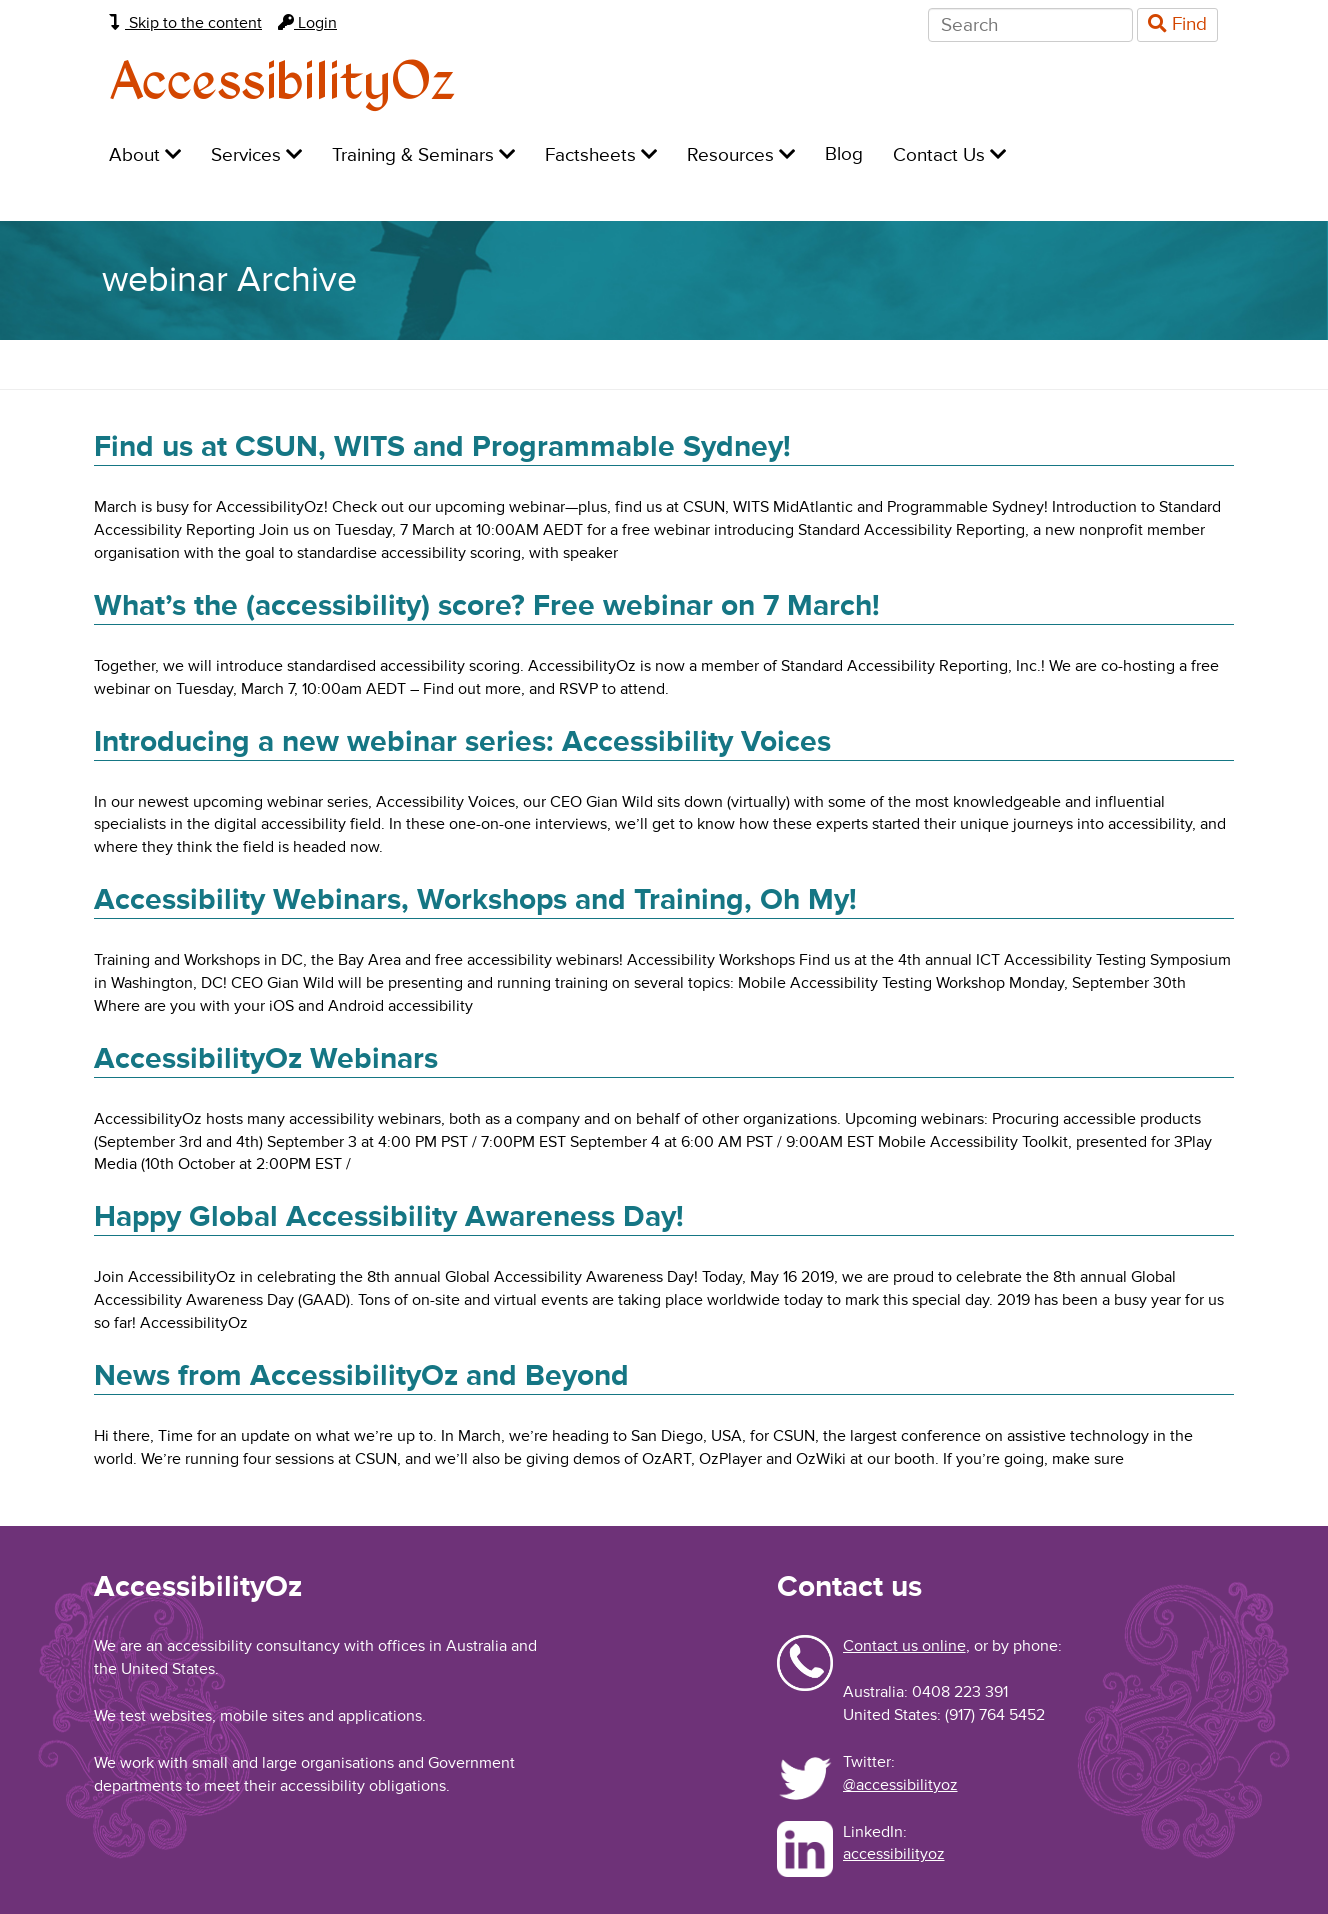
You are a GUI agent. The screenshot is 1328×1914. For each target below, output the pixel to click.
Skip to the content (185, 23)
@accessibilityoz (900, 1785)
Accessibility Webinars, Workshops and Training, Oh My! (475, 899)
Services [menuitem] (256, 155)
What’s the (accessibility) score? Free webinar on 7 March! (487, 605)
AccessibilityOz (282, 83)
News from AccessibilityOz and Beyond (361, 1375)
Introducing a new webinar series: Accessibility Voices (462, 741)
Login (307, 23)
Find (1177, 24)
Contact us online (904, 1646)
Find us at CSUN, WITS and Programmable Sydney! (442, 446)
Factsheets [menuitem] (601, 155)
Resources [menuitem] (741, 155)
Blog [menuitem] (844, 154)
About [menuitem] (145, 155)
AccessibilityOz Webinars (266, 1058)
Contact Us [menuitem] (949, 155)
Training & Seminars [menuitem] (423, 155)
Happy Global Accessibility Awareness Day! (389, 1216)
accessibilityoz (894, 1854)
